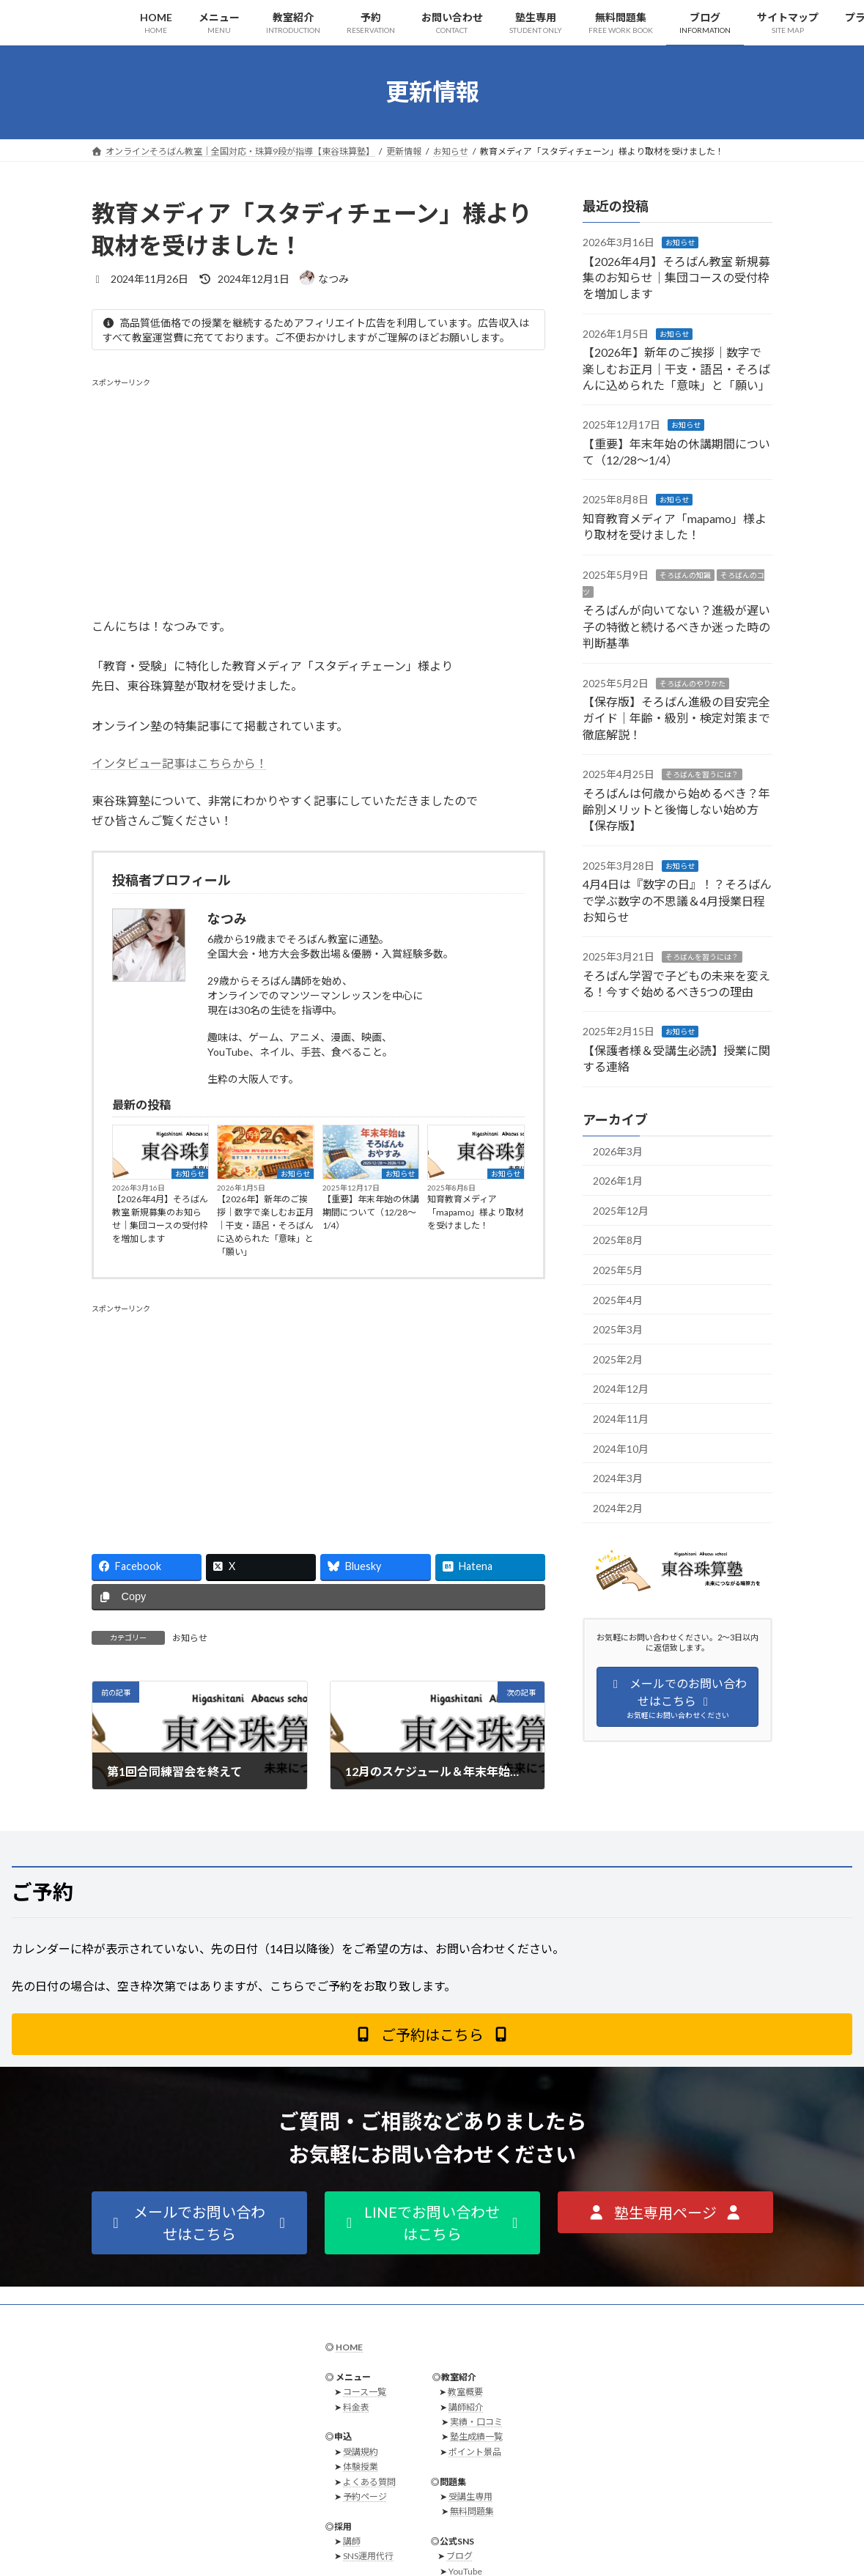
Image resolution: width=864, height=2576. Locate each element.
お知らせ (189, 1173)
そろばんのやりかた (692, 682)
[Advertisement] (318, 490)
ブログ (459, 2555)
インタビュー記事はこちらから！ (179, 763)
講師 (352, 2541)
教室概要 (465, 2391)
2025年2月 (618, 1358)
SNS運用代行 (368, 2555)
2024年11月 (621, 1419)
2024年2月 (618, 1507)
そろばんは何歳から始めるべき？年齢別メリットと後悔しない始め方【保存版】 (676, 808)
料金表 (356, 2406)
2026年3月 (618, 1150)
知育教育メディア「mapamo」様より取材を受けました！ (475, 1212)
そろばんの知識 (685, 574)
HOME (349, 2347)
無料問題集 (472, 2511)
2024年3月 (618, 1478)
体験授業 (360, 2466)
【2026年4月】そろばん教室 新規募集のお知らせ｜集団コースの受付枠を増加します (160, 1218)
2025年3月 (618, 1329)
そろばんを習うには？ (702, 774)
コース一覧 (364, 2391)
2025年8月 (618, 1240)
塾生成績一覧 (476, 2436)
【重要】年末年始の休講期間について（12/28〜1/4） (370, 1212)
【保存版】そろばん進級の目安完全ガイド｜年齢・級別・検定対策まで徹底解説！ (676, 718)
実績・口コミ (476, 2421)
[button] (432, 2034)
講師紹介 (466, 2406)
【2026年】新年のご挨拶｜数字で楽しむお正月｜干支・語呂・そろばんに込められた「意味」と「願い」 (265, 1225)
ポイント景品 (474, 2451)
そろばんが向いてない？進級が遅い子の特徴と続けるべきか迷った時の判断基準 (676, 626)
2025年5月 (618, 1270)
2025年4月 (618, 1299)
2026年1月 (618, 1180)
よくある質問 (369, 2481)
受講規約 (360, 2451)
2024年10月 (621, 1448)
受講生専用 (470, 2496)
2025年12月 (621, 1210)
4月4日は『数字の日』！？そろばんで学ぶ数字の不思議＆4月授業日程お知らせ (677, 900)
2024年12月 (621, 1389)
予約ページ (365, 2496)
